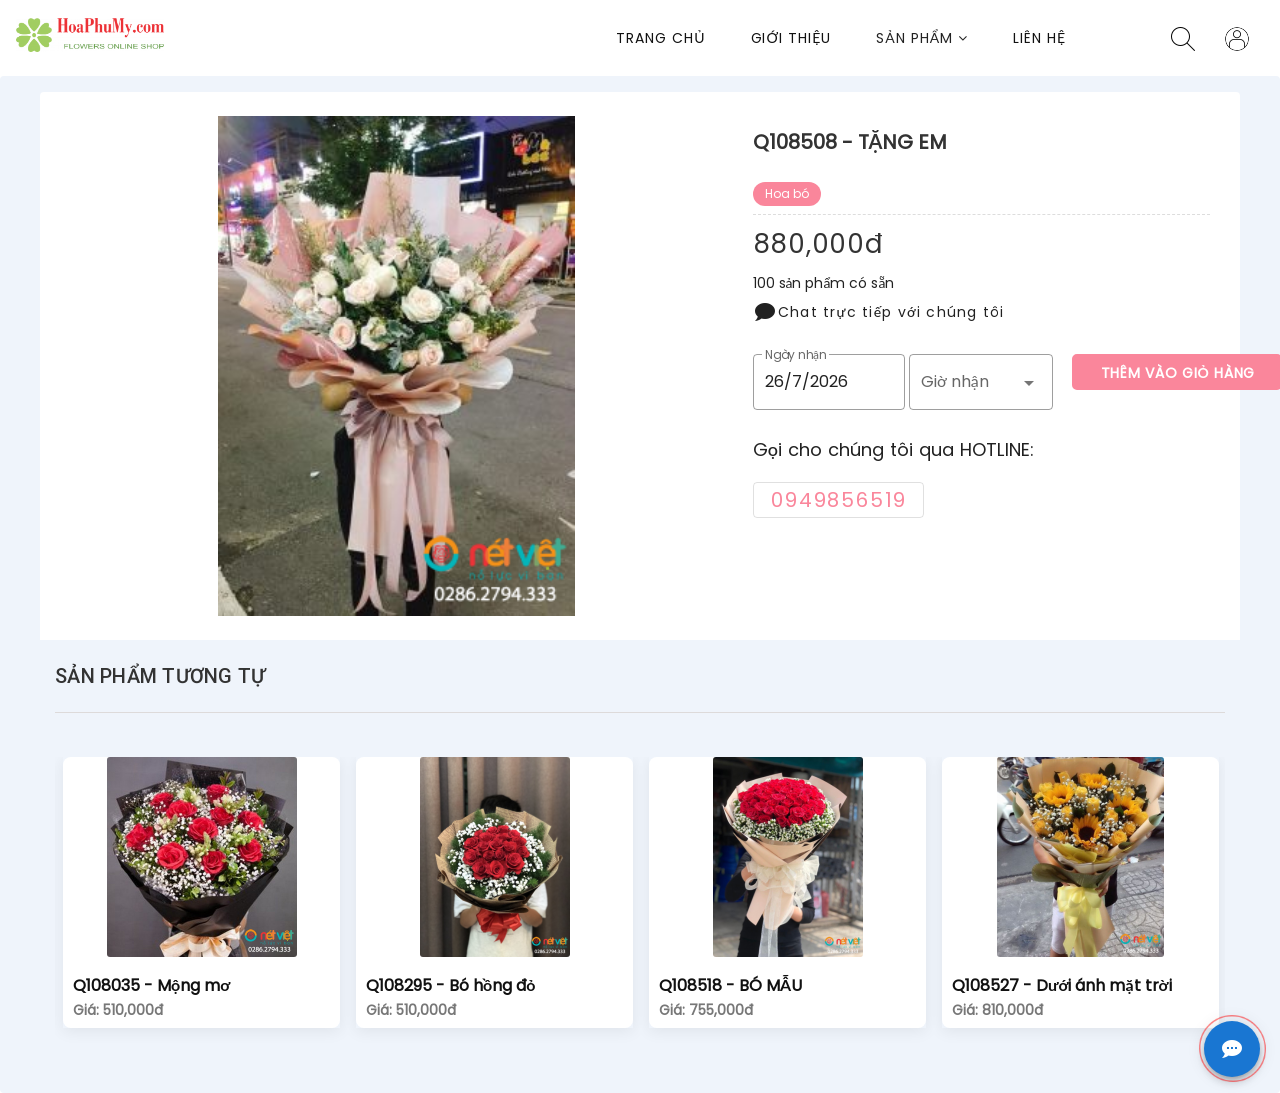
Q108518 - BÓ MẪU (730, 985)
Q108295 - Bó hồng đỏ (450, 985)
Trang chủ (660, 38)
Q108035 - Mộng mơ (151, 985)
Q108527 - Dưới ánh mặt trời (1062, 985)
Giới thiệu (791, 38)
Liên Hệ (1039, 38)
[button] (944, 38)
